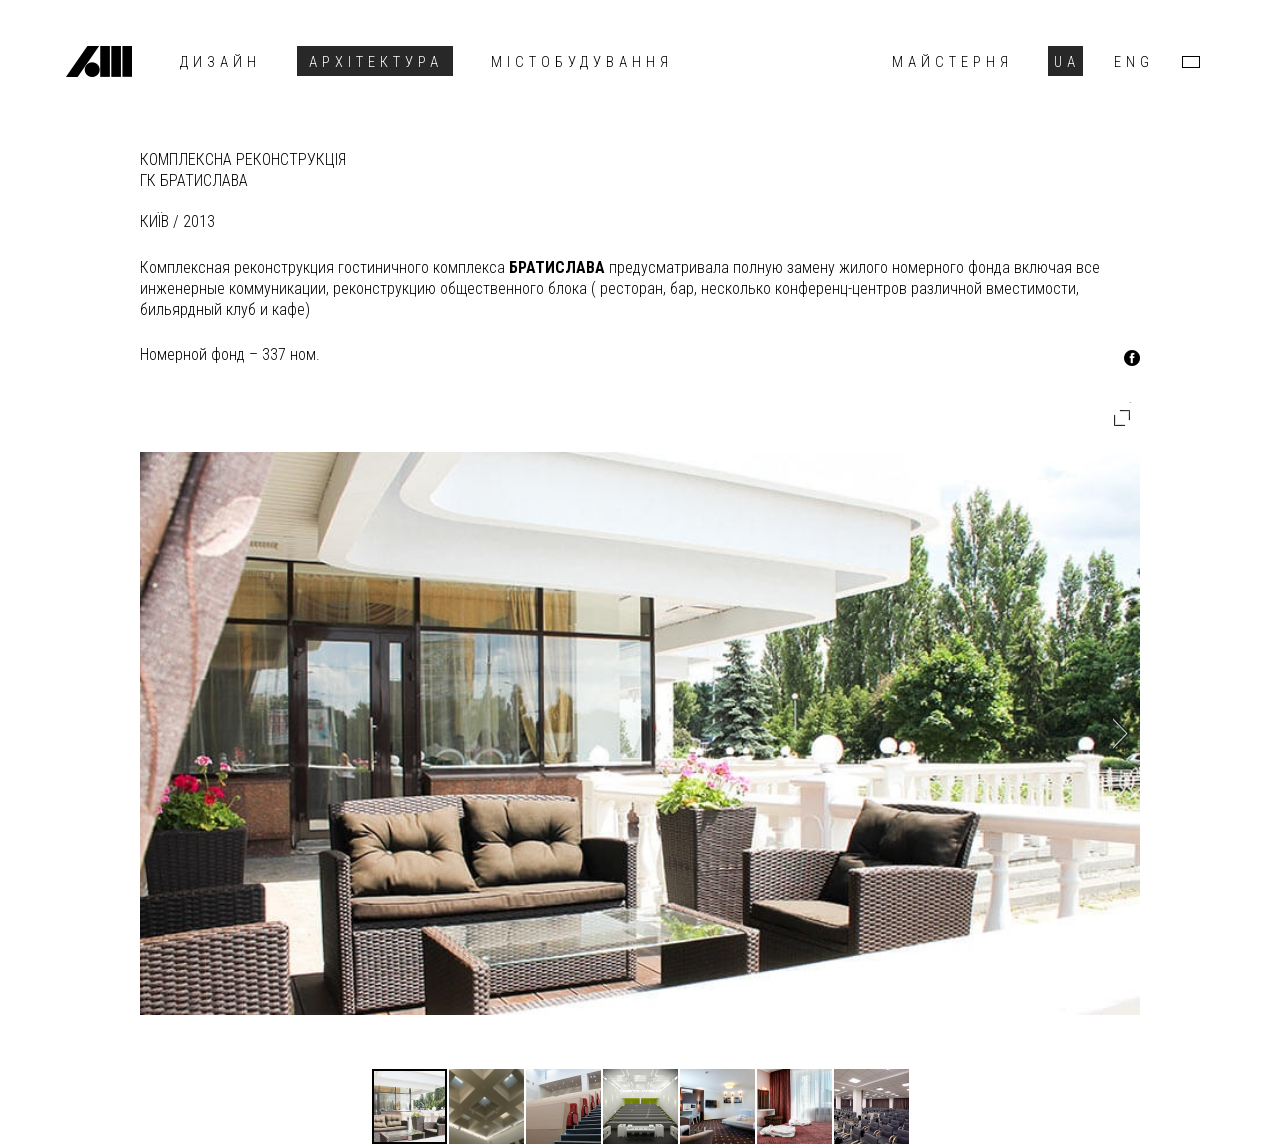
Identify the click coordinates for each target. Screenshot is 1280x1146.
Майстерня (952, 62)
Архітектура (376, 62)
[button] (1122, 418)
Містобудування (582, 62)
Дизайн (220, 62)
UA (1067, 62)
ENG (1134, 62)
